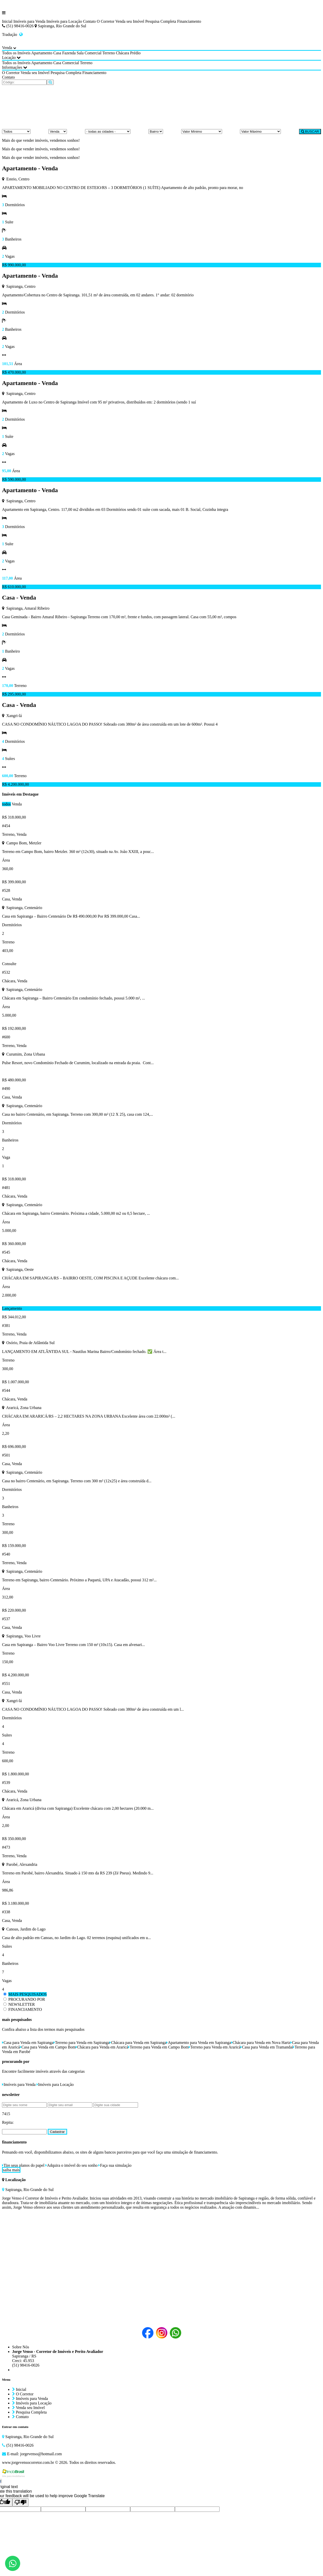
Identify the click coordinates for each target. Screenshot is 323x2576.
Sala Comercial (89, 53)
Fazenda (68, 53)
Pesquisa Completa (160, 21)
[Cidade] (107, 131)
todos (6, 804)
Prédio (135, 53)
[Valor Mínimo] (201, 131)
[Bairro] (155, 131)
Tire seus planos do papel (23, 2165)
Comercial (70, 63)
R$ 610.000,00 (14, 587)
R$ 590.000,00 (14, 479)
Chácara (122, 53)
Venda (17, 804)
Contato (89, 21)
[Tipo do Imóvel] (16, 131)
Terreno (108, 53)
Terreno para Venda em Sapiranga (81, 2042)
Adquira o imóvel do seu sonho (71, 2165)
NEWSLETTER (21, 2004)
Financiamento (189, 21)
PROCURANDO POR (26, 1999)
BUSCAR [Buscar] (310, 131)
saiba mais (11, 2170)
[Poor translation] (20, 2502)
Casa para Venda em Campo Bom (48, 2047)
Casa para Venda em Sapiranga (27, 2042)
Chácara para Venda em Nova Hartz (260, 2042)
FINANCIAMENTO (25, 2009)
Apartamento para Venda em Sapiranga (198, 2042)
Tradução (12, 34)
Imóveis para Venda (29, 21)
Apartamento (41, 53)
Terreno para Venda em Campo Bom (158, 2047)
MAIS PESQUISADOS (27, 1994)
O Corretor (106, 21)
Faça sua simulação (114, 2165)
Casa (57, 53)
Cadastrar (57, 2132)
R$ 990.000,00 (14, 265)
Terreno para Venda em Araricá (214, 2047)
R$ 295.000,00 (14, 694)
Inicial (7, 21)
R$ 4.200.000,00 (15, 784)
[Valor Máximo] (260, 131)
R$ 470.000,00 (14, 372)
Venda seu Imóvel (129, 21)
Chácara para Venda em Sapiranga (138, 2042)
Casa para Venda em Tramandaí (266, 2047)
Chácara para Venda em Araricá (102, 2047)
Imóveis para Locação (64, 21)
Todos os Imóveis (16, 53)
